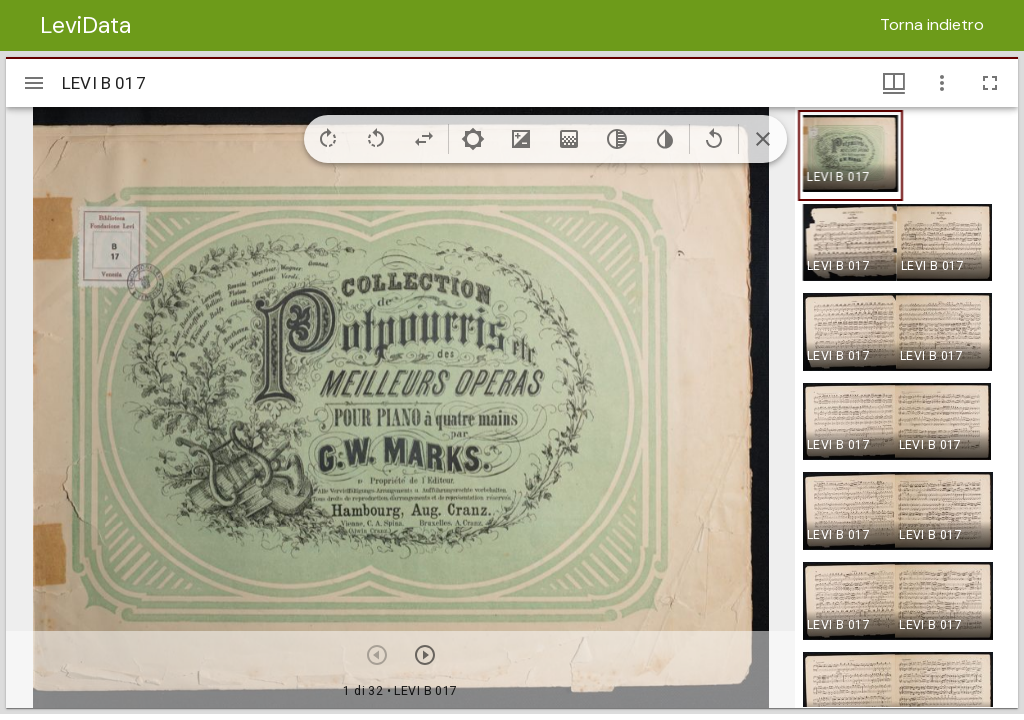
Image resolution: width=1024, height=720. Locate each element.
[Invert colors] (665, 139)
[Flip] (424, 139)
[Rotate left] (376, 139)
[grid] (906, 407)
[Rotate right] (328, 139)
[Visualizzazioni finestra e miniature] (894, 83)
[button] (850, 155)
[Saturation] (569, 139)
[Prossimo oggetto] (425, 655)
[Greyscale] (617, 139)
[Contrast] (521, 139)
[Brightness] (473, 139)
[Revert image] (714, 139)
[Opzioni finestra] (942, 83)
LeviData (85, 25)
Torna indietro (932, 24)
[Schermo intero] (990, 83)
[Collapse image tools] (763, 139)
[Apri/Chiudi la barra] (34, 83)
